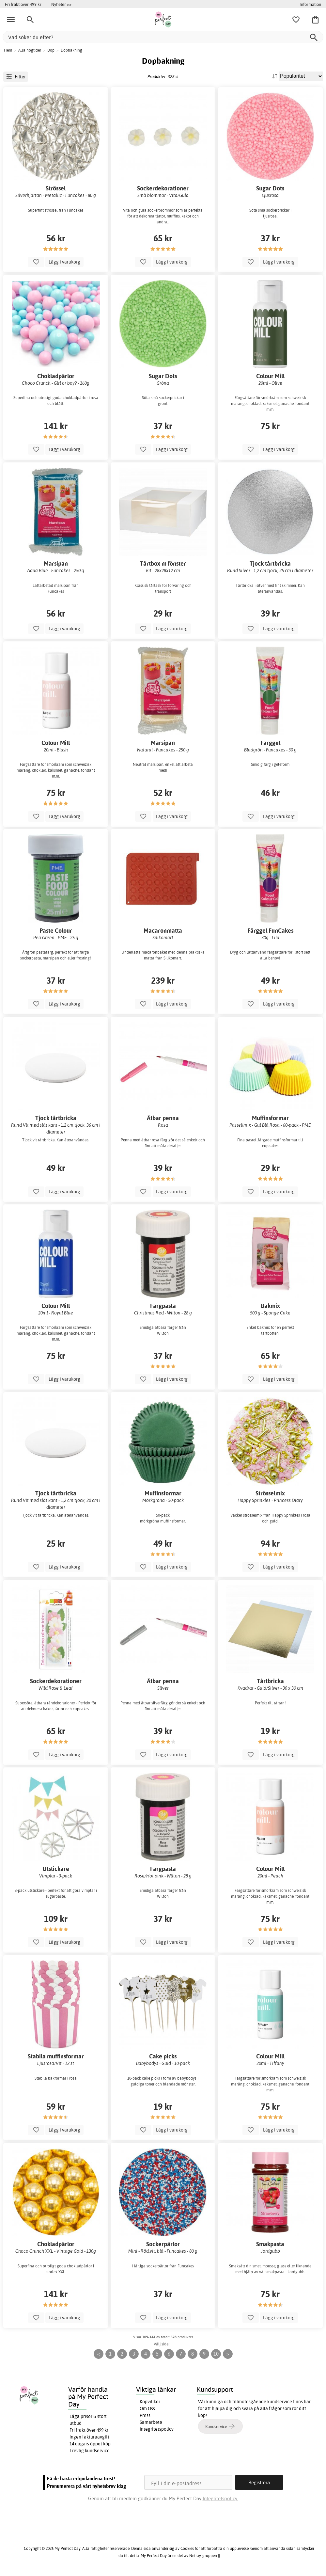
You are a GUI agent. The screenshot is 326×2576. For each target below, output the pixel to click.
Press (145, 2415)
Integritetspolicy (157, 2429)
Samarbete (151, 2422)
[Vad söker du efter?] (163, 37)
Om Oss (147, 2408)
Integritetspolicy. (220, 2498)
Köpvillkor (150, 2402)
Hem (8, 50)
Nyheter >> (61, 4)
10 (216, 2354)
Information (310, 4)
